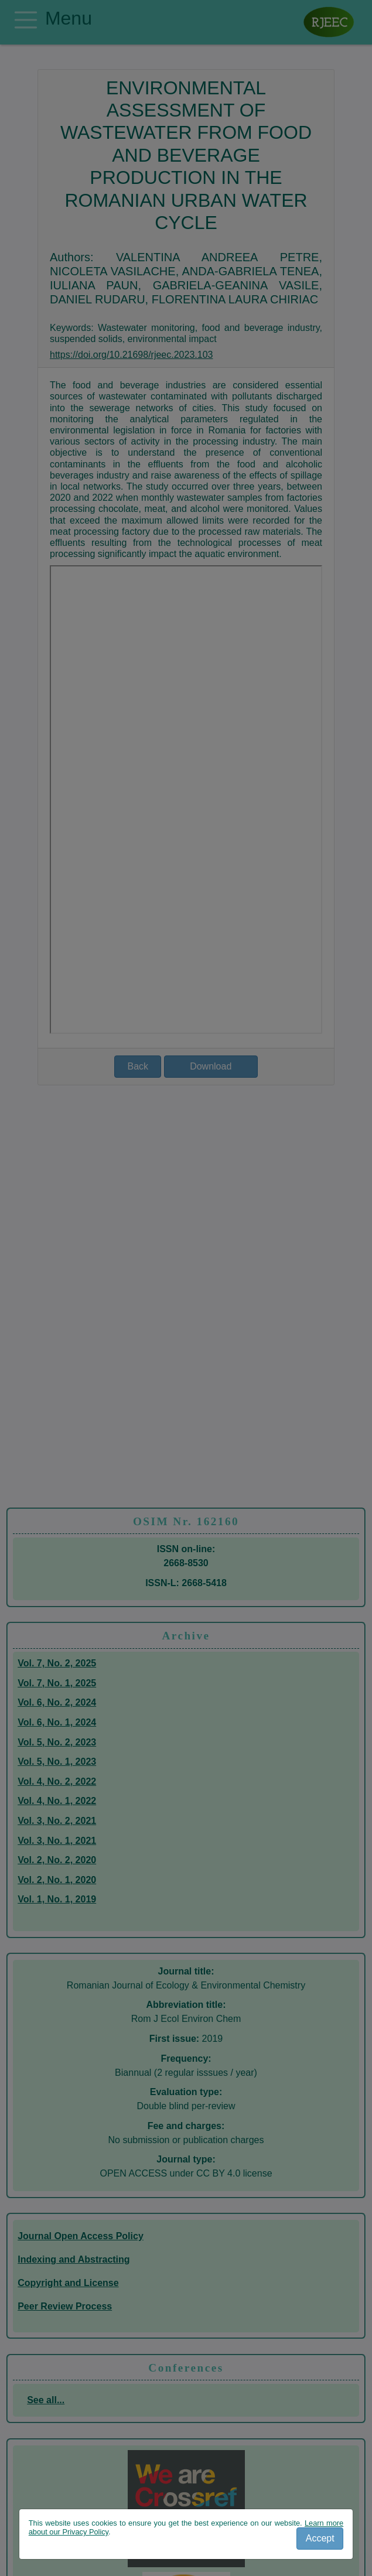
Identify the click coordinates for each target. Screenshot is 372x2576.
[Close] (319, 2538)
